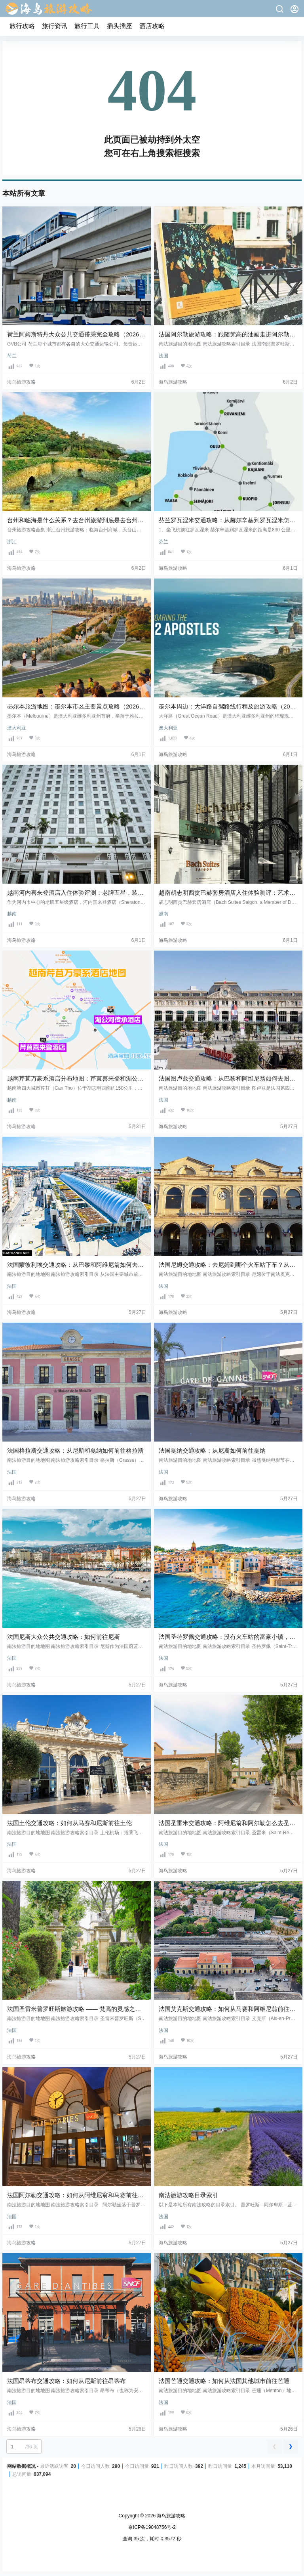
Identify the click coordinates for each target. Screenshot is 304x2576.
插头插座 (119, 26)
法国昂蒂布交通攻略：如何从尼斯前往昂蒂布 (66, 2380)
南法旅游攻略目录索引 (188, 2195)
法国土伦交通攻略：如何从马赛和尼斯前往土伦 (69, 1823)
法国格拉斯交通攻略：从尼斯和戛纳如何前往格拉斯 (75, 1450)
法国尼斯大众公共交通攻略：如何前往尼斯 (63, 1636)
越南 (12, 914)
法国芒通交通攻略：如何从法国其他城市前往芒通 (224, 2380)
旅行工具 (87, 26)
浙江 (12, 541)
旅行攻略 (22, 26)
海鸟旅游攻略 (170, 2516)
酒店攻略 (152, 26)
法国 (163, 356)
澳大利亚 (16, 728)
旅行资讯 (54, 26)
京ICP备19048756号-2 (152, 2527)
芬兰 (163, 541)
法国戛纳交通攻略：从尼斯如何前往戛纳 (212, 1450)
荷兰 (12, 356)
